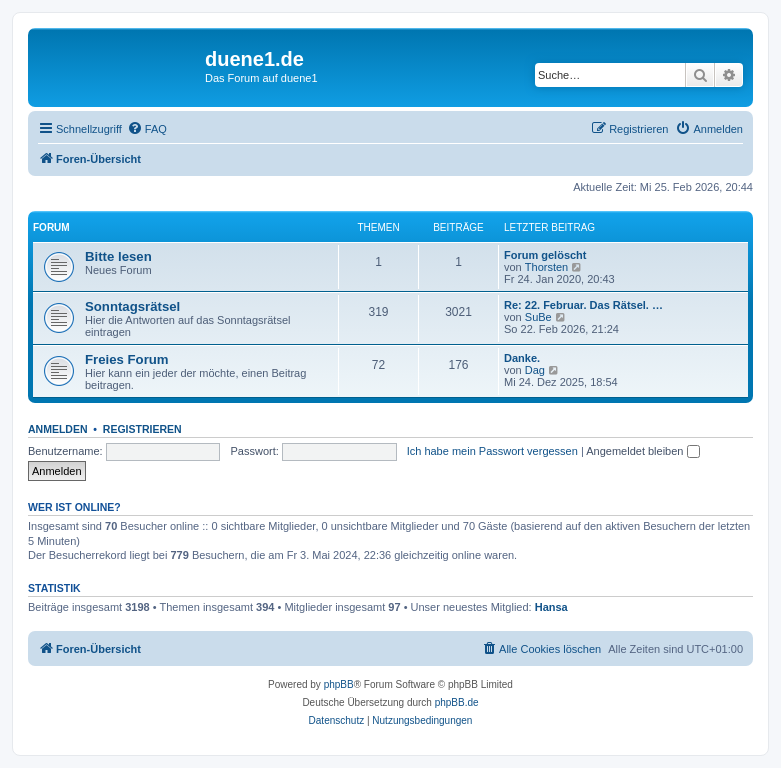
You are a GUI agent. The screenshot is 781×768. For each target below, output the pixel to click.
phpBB (339, 684)
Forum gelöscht (545, 255)
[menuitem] (147, 129)
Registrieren (142, 429)
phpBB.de (457, 702)
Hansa (551, 607)
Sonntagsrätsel (132, 306)
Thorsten (546, 267)
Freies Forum (127, 359)
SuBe (538, 317)
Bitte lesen (118, 256)
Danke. (522, 358)
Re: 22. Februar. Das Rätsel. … (583, 305)
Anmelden (58, 429)
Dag (535, 370)
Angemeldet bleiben (642, 451)
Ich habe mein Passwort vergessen (492, 451)
